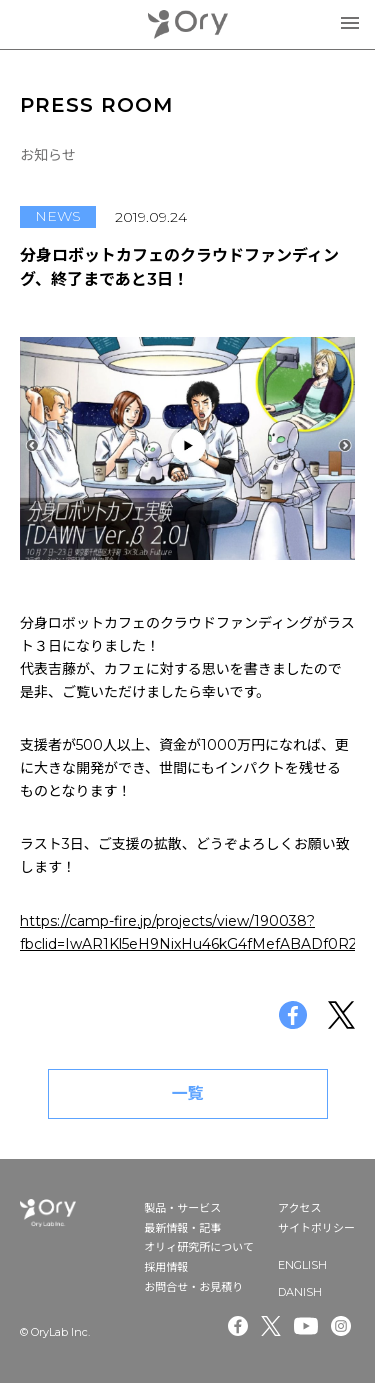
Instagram (343, 1326)
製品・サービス (182, 1208)
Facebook (238, 1326)
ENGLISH (302, 1265)
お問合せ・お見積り (193, 1287)
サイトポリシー (316, 1228)
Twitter (271, 1326)
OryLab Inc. (188, 24)
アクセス (299, 1208)
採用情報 (166, 1267)
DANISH (300, 1292)
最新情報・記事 (182, 1228)
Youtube (306, 1326)
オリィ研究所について (199, 1247)
